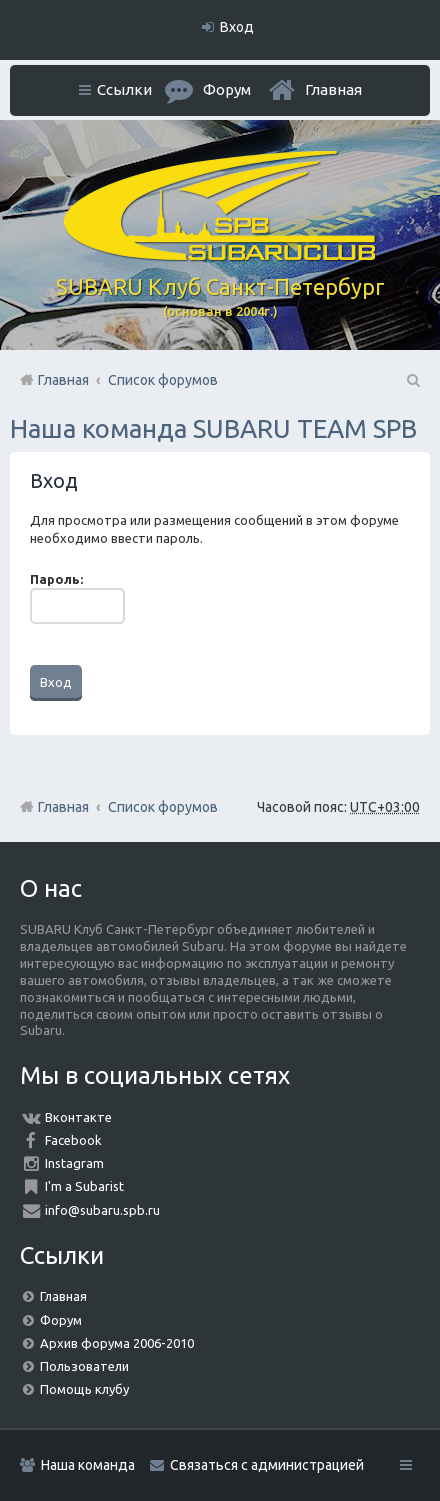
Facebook (73, 1140)
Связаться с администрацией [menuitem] (267, 1465)
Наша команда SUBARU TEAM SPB (213, 428)
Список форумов (163, 807)
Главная (333, 89)
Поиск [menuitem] (412, 380)
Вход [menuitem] (237, 27)
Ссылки (124, 89)
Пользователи (84, 1366)
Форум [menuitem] (227, 89)
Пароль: (56, 579)
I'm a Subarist (84, 1186)
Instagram (74, 1163)
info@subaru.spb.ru (102, 1210)
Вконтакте (78, 1117)
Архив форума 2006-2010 (117, 1343)
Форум (61, 1320)
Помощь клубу (84, 1389)
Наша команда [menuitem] (88, 1465)
